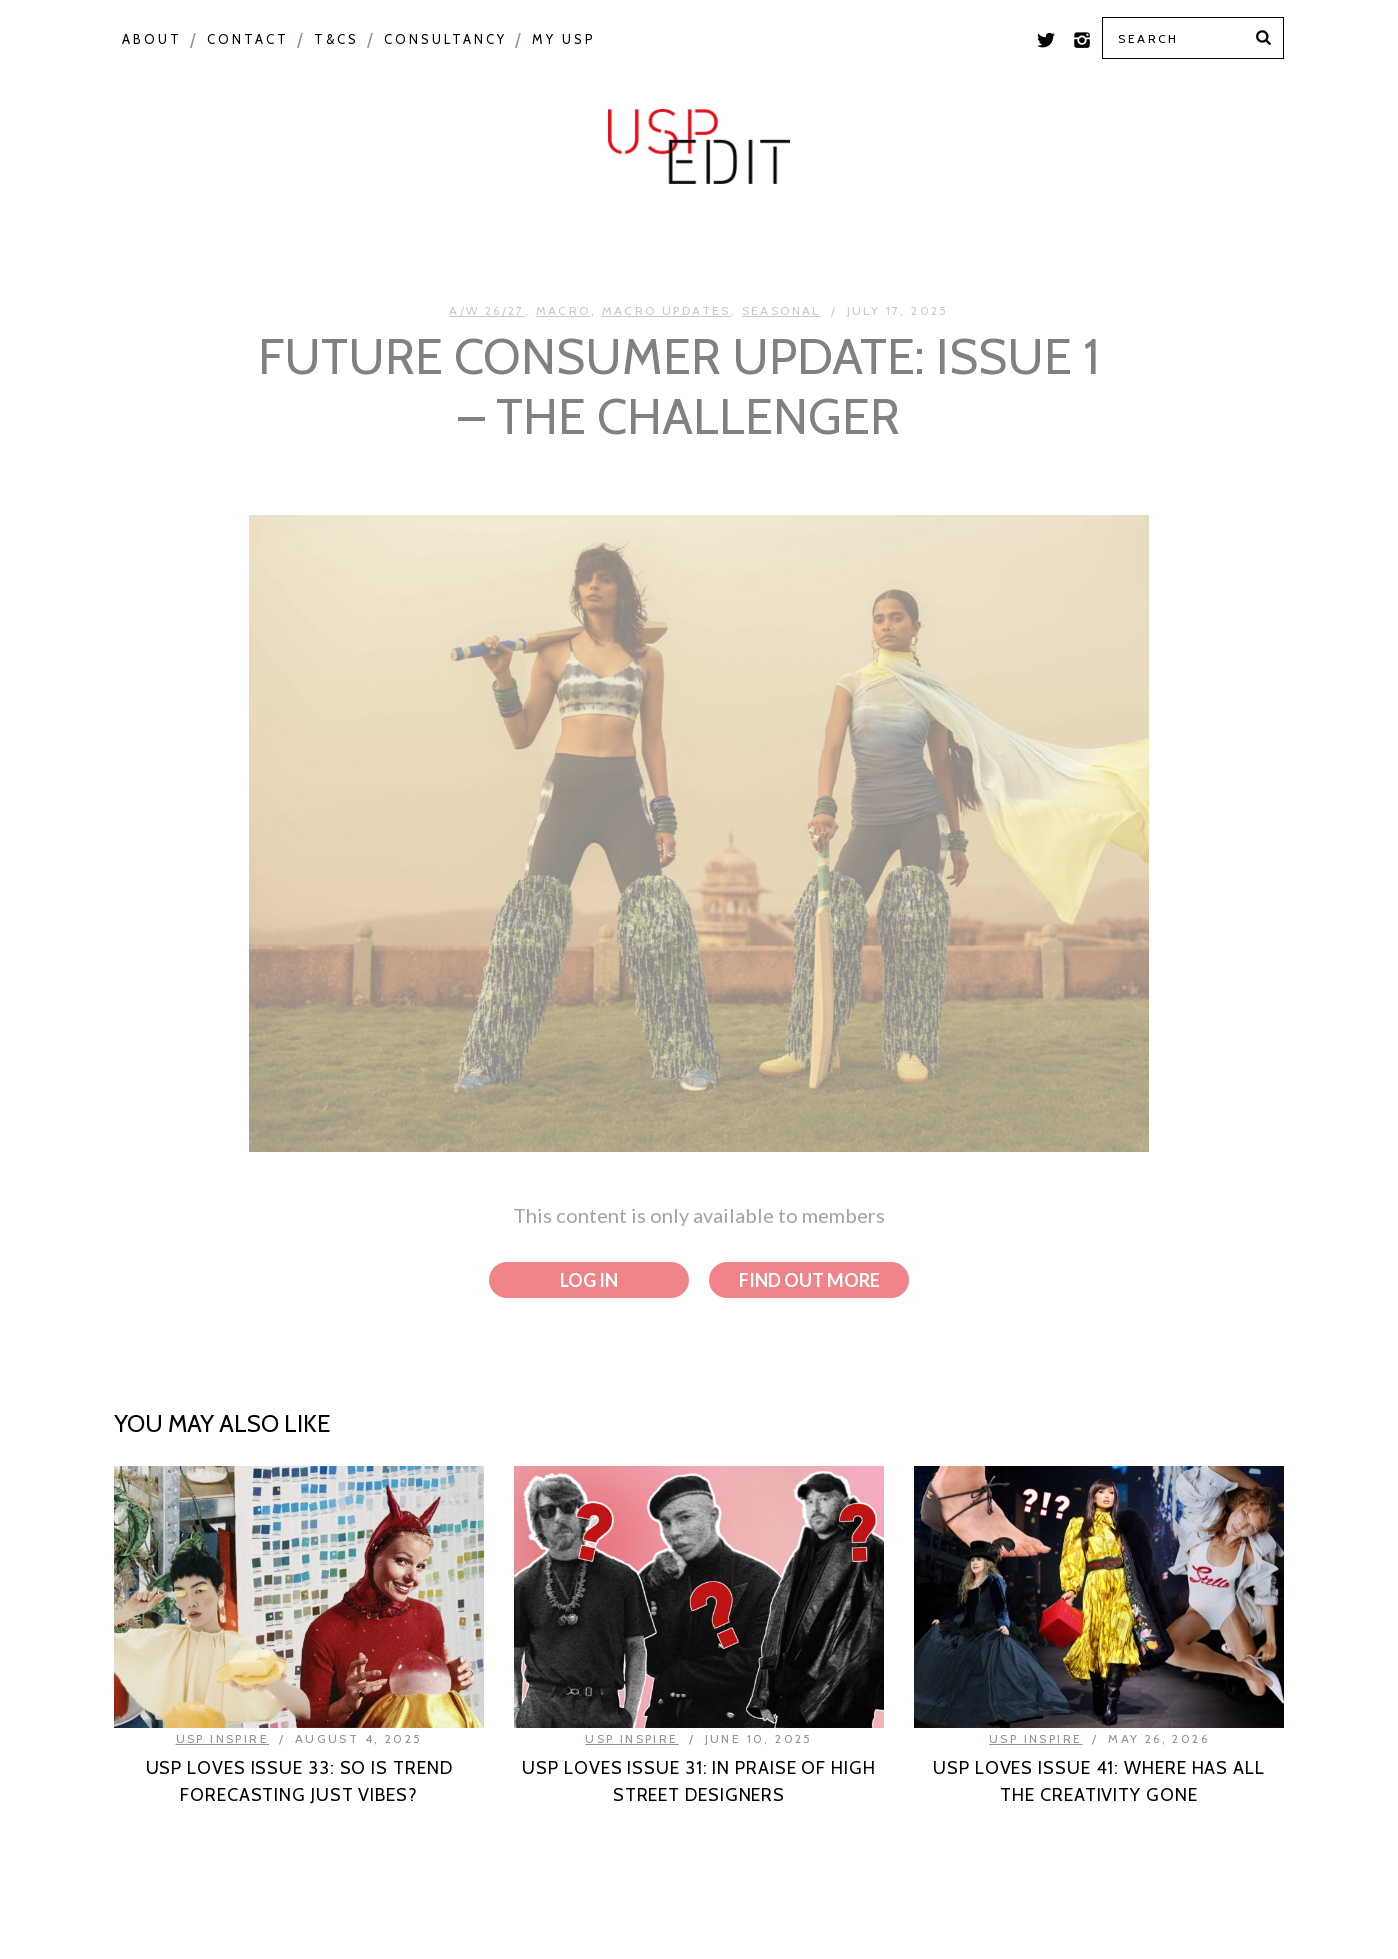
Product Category (636, 242)
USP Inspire (855, 242)
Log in (589, 1280)
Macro (295, 242)
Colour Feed (1036, 242)
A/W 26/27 (487, 310)
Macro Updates (666, 310)
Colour (174, 242)
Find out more (809, 1280)
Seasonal (427, 242)
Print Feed (1211, 242)
